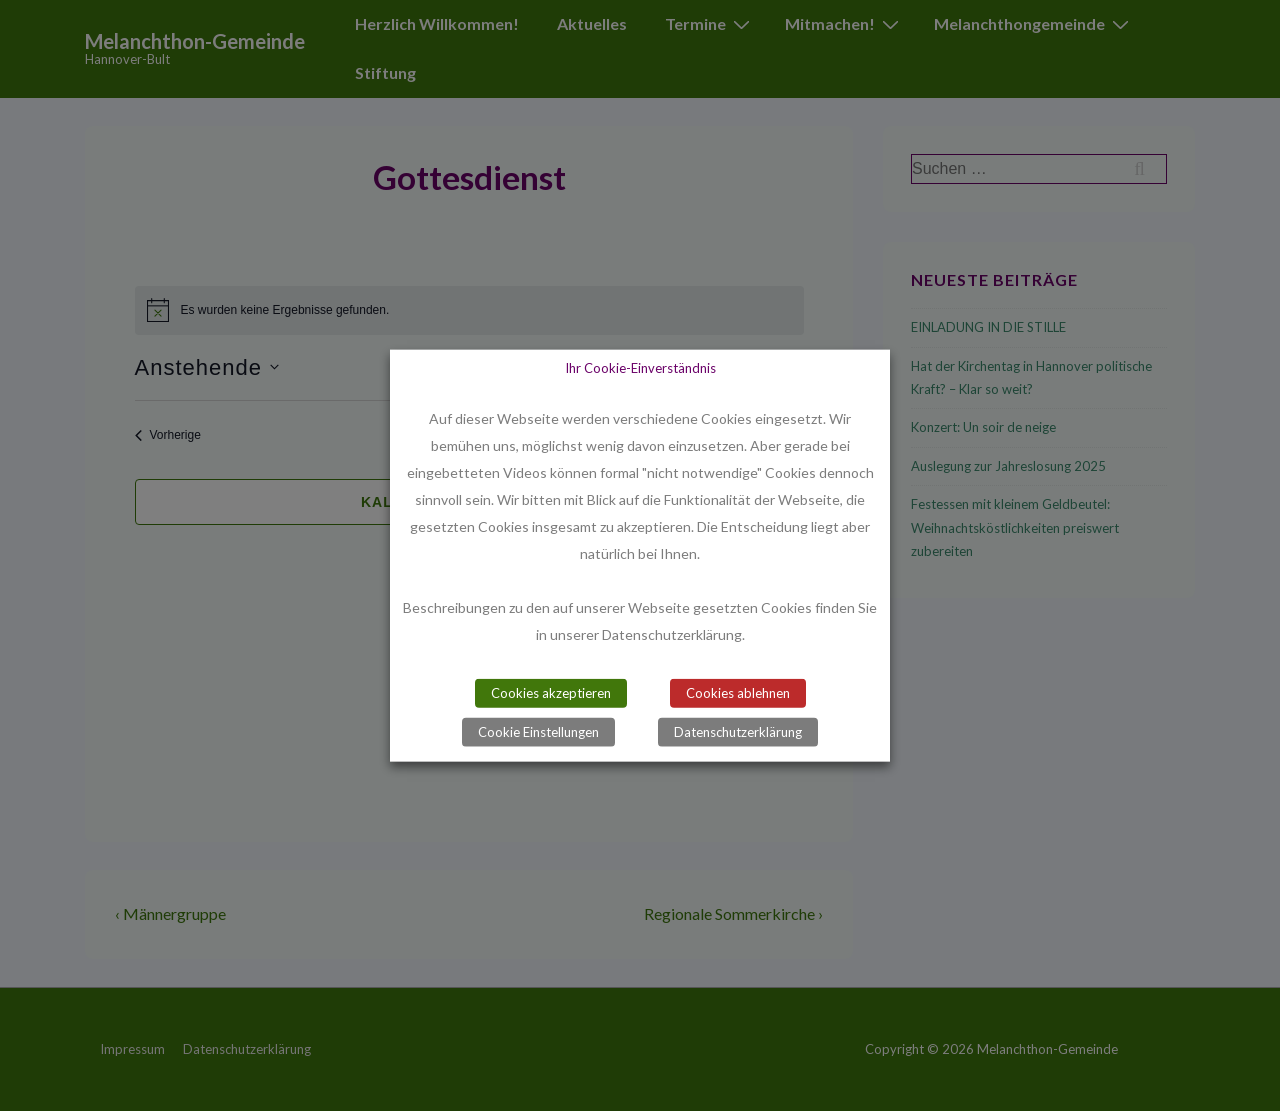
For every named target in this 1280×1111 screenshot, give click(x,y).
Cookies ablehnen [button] (738, 693)
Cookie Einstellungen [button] (538, 732)
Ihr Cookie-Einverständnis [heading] (640, 367)
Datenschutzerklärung (738, 732)
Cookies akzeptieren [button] (551, 693)
